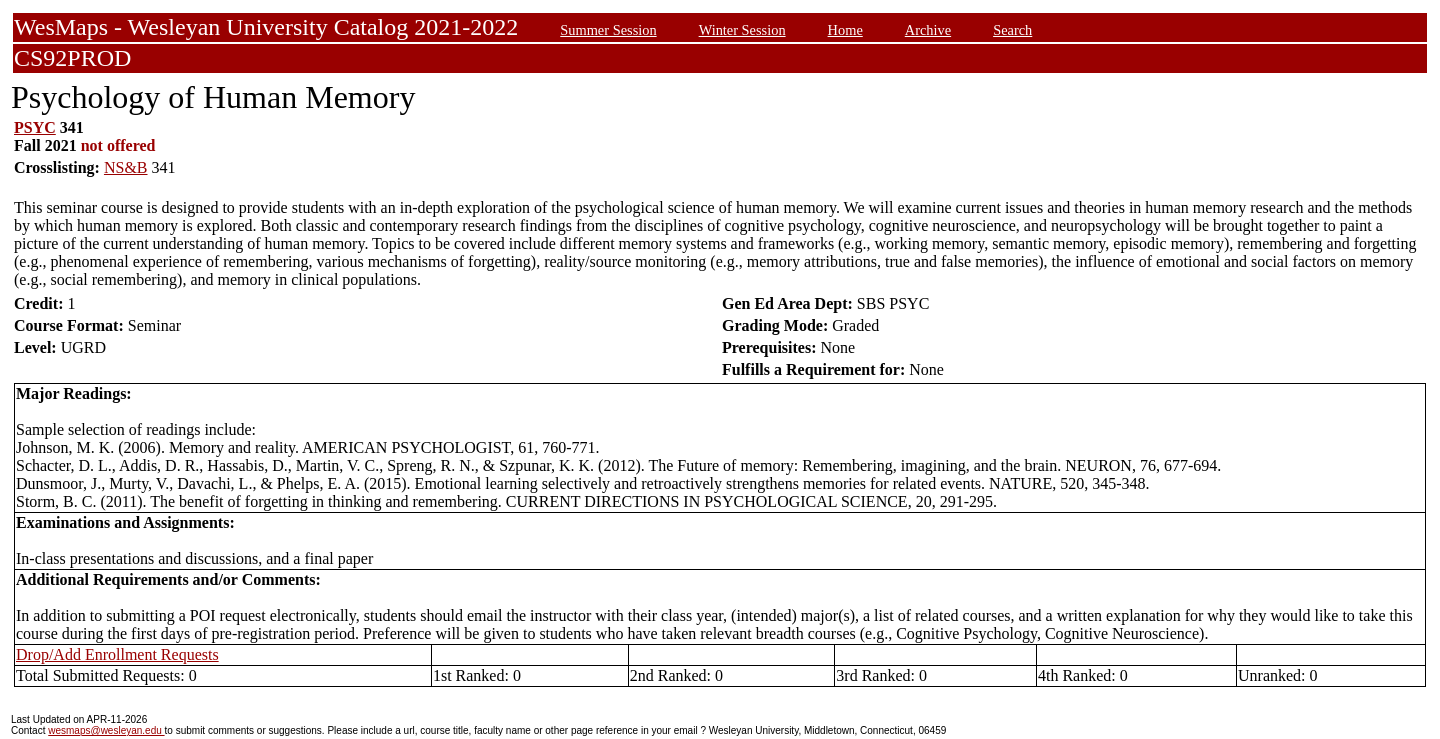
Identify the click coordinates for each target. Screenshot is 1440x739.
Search (1012, 30)
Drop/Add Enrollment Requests (117, 654)
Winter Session (742, 30)
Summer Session (608, 30)
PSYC (35, 127)
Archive (928, 30)
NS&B (126, 167)
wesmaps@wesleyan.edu (106, 730)
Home (845, 30)
